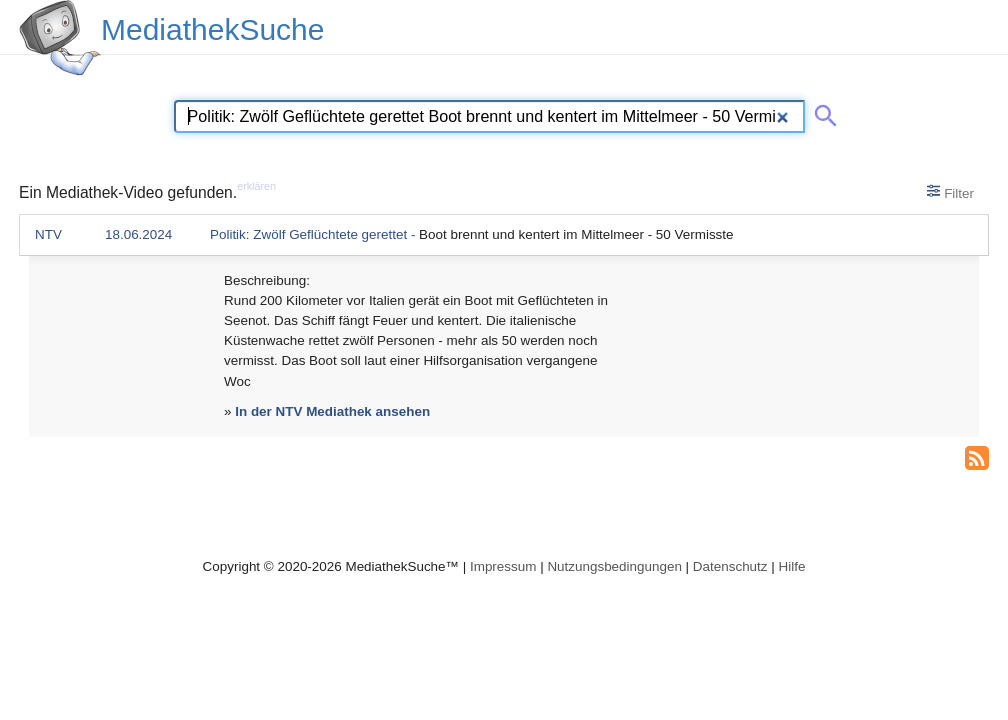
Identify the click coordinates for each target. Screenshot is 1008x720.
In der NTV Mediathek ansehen (332, 411)
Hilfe (792, 566)
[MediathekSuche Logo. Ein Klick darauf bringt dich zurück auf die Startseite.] (60, 38)
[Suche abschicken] (822, 112)
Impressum (503, 566)
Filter (950, 192)
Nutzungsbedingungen (614, 566)
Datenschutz (730, 566)
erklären (256, 186)
